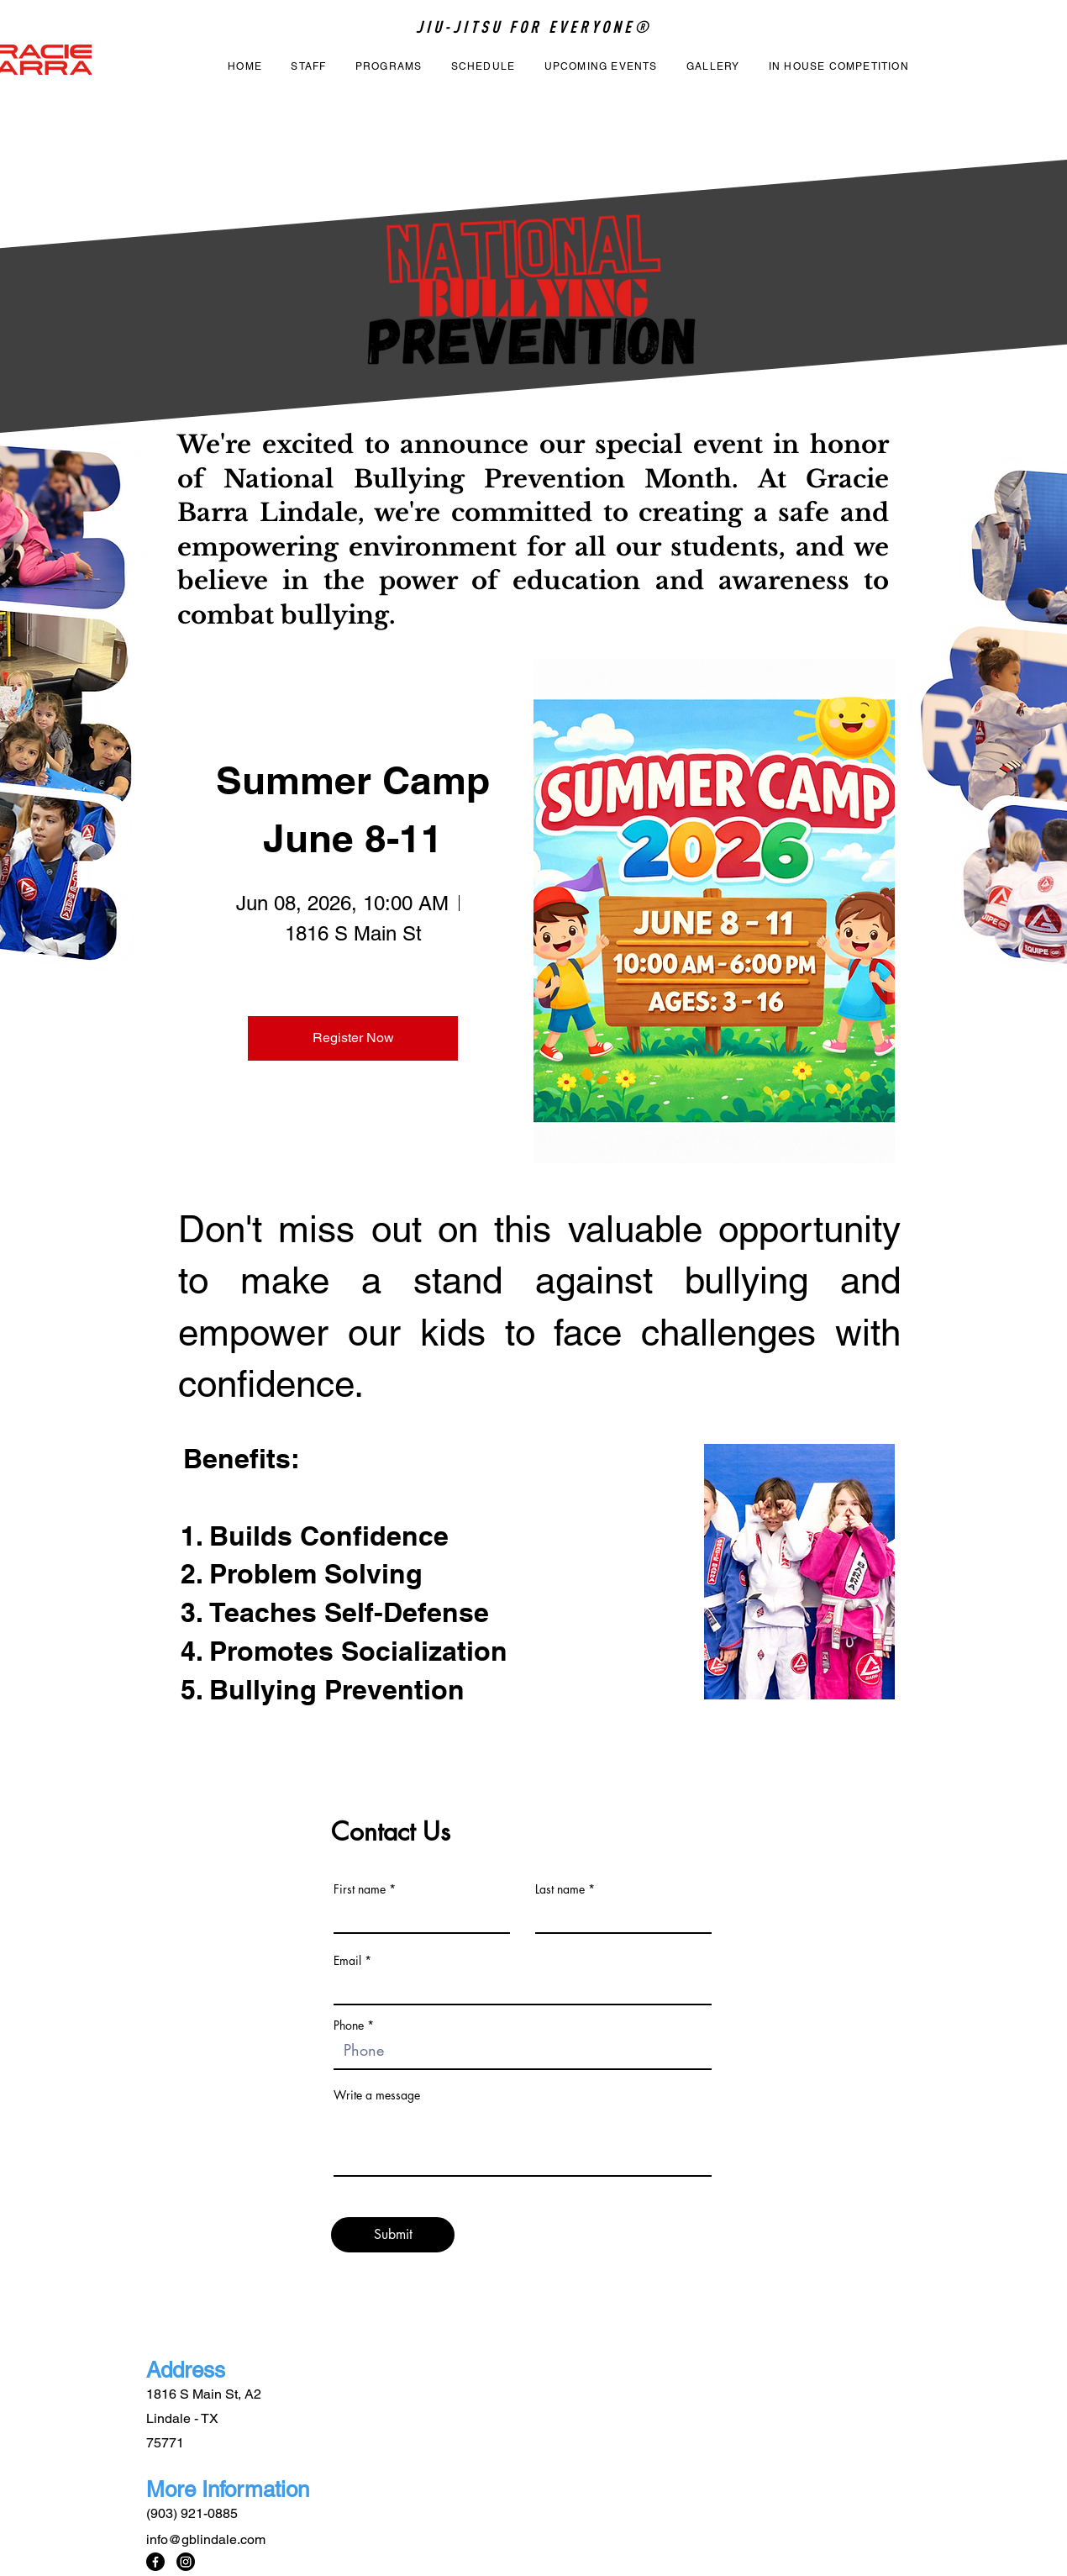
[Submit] (393, 2234)
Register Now (353, 1038)
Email (347, 1961)
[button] (389, 67)
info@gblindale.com (205, 2539)
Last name (560, 1889)
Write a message (377, 2095)
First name (360, 1889)
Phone (349, 2025)
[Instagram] (185, 2561)
